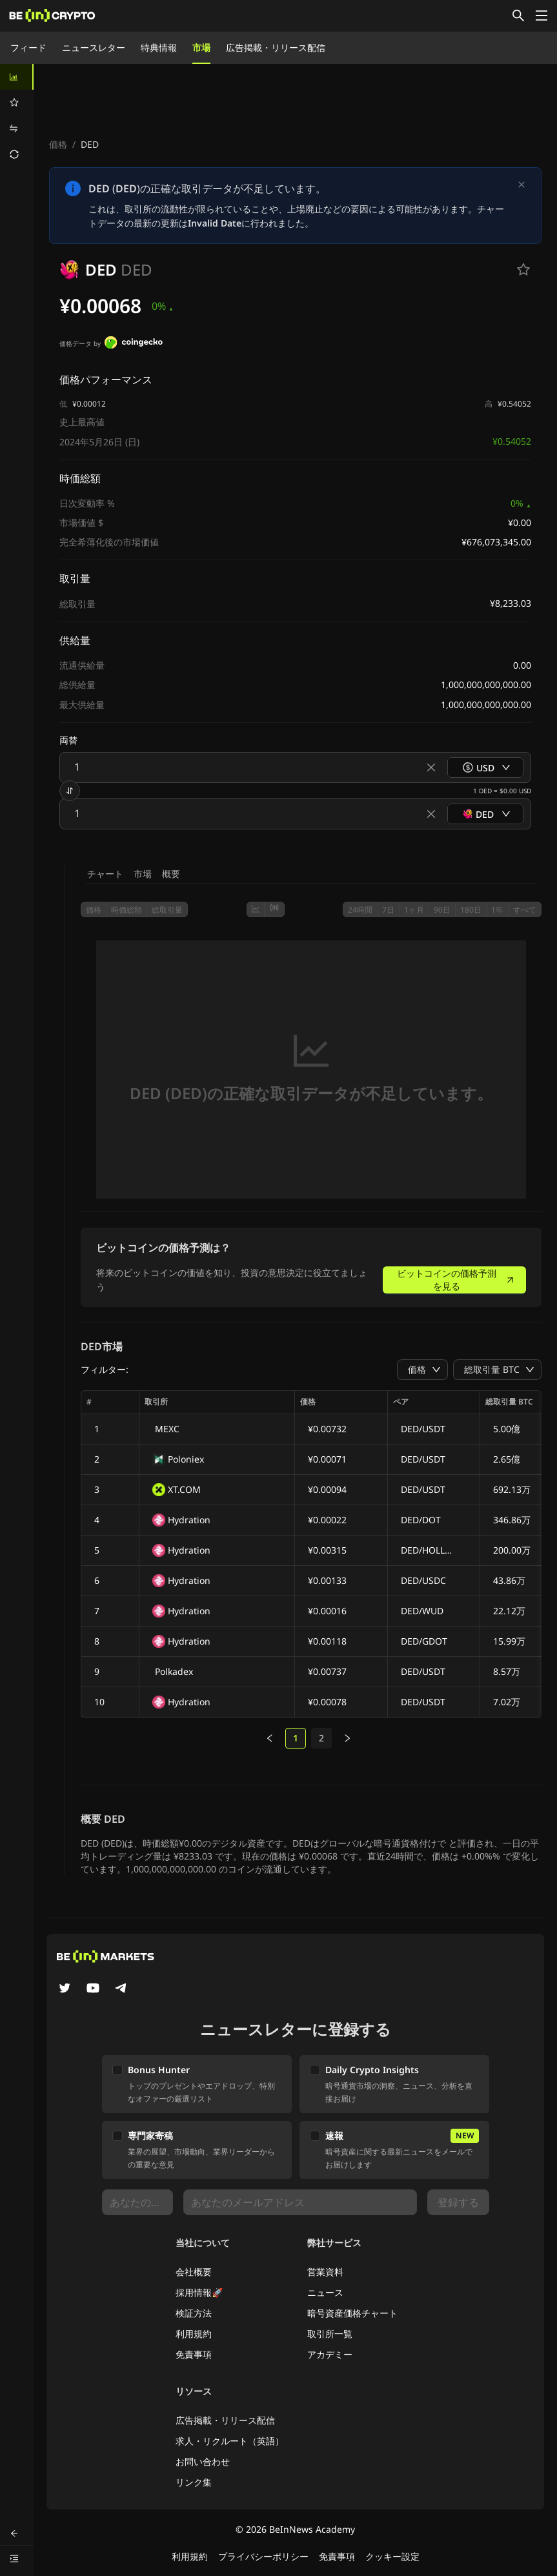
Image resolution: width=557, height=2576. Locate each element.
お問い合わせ (203, 2461)
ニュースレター (93, 47)
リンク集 (194, 2482)
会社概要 (194, 2272)
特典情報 (159, 47)
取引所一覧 (329, 2334)
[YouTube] (93, 1989)
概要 (171, 873)
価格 (58, 144)
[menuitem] (17, 77)
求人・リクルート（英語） (230, 2441)
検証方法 (194, 2313)
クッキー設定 (392, 2556)
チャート (105, 873)
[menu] (17, 115)
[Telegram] (121, 1989)
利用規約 (194, 2334)
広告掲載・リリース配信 (275, 47)
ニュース (325, 2292)
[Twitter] (64, 1989)
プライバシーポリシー (263, 2556)
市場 (201, 47)
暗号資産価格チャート (352, 2313)
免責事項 (194, 2354)
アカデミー (329, 2354)
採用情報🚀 (199, 2292)
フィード (28, 47)
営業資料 (325, 2272)
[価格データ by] (134, 344)
